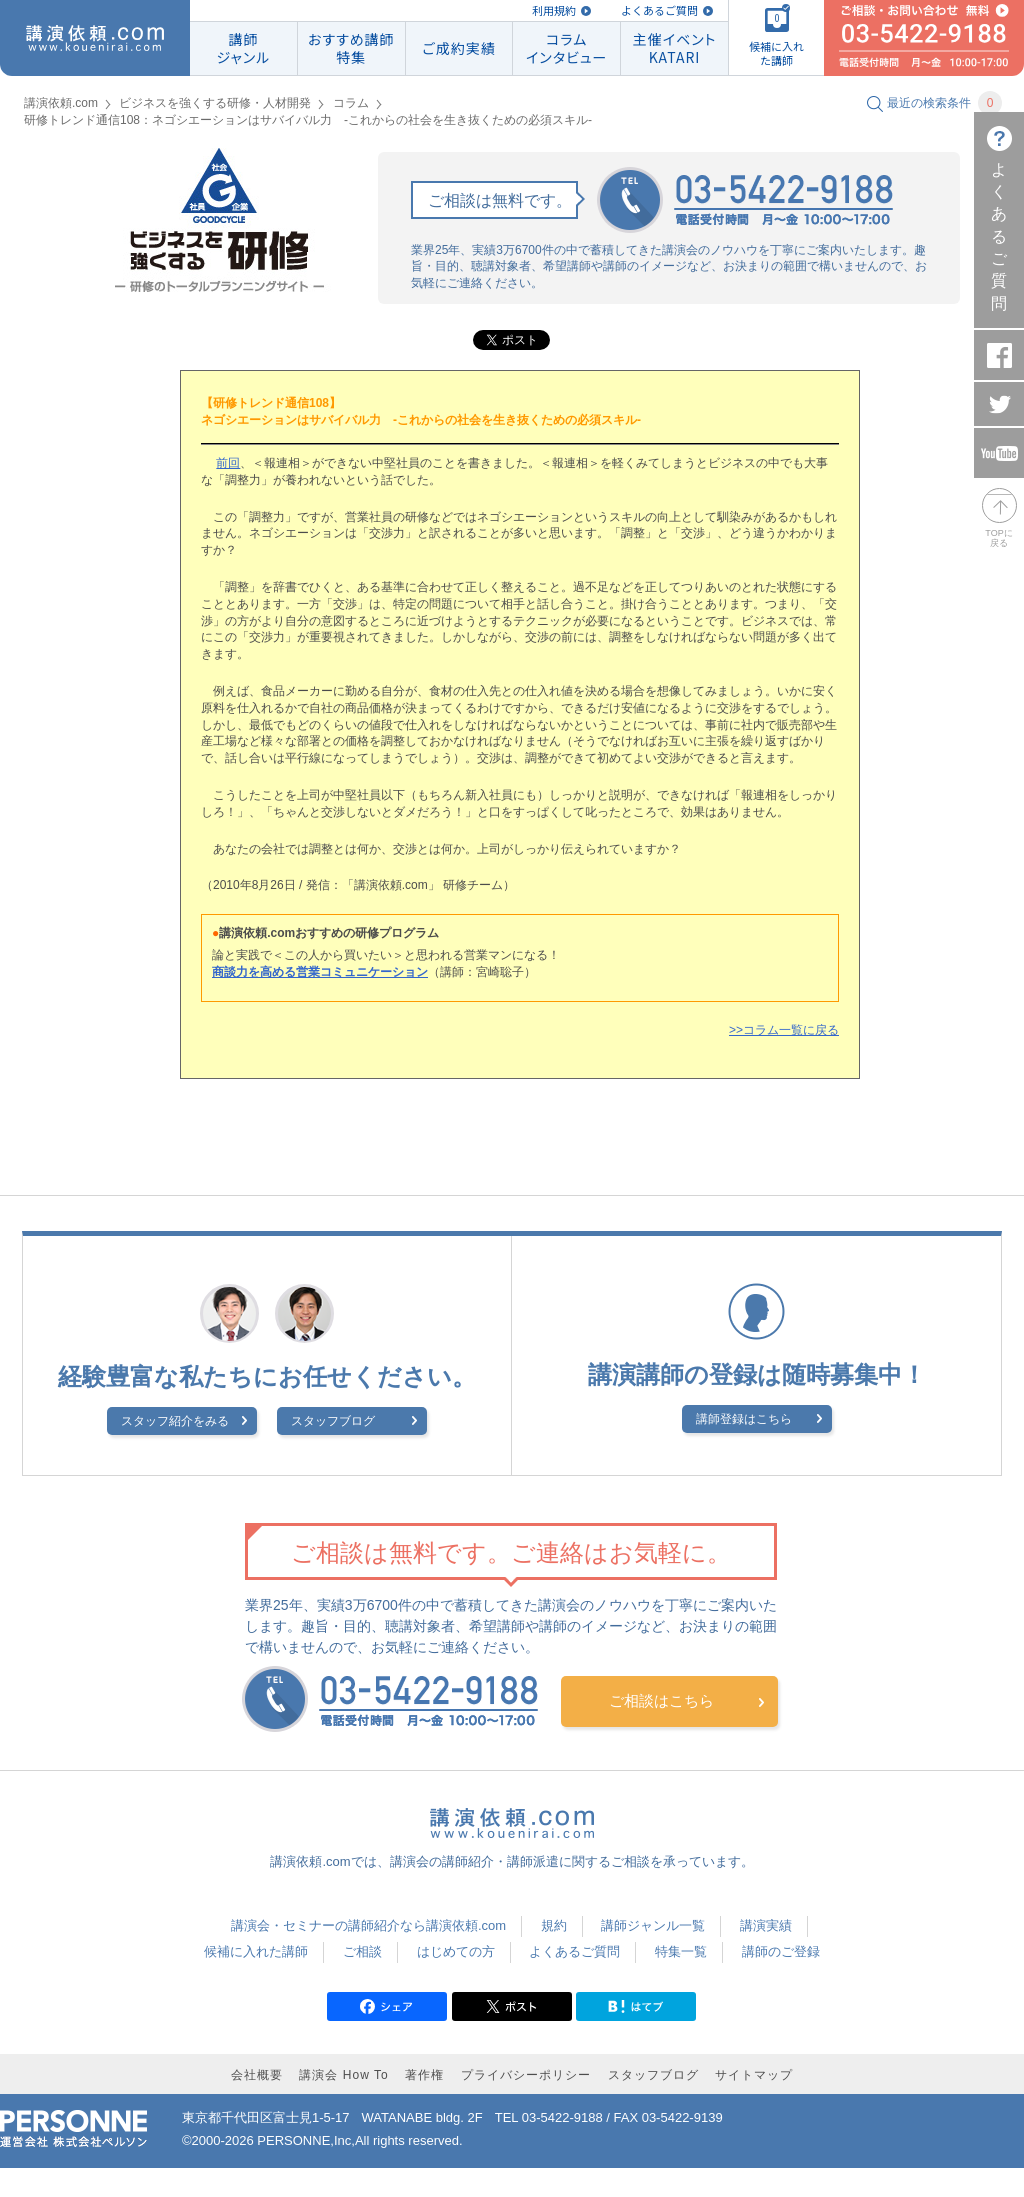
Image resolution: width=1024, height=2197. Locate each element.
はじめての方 (456, 1951)
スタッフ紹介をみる (175, 1421)
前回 (228, 463)
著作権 (424, 2075)
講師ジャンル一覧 (653, 1925)
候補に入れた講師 (256, 1951)
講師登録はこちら (744, 1419)
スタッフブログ (333, 1421)
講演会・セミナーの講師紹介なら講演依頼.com (368, 1925)
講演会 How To (343, 2075)
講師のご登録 (781, 1951)
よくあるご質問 (659, 10)
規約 (554, 1925)
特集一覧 (681, 1951)
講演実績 (766, 1925)
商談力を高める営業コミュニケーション (320, 972)
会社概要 (257, 2075)
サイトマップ (754, 2075)
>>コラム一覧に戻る (784, 1030)
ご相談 (362, 1951)
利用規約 (554, 10)
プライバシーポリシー (526, 2075)
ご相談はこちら (661, 1700)
